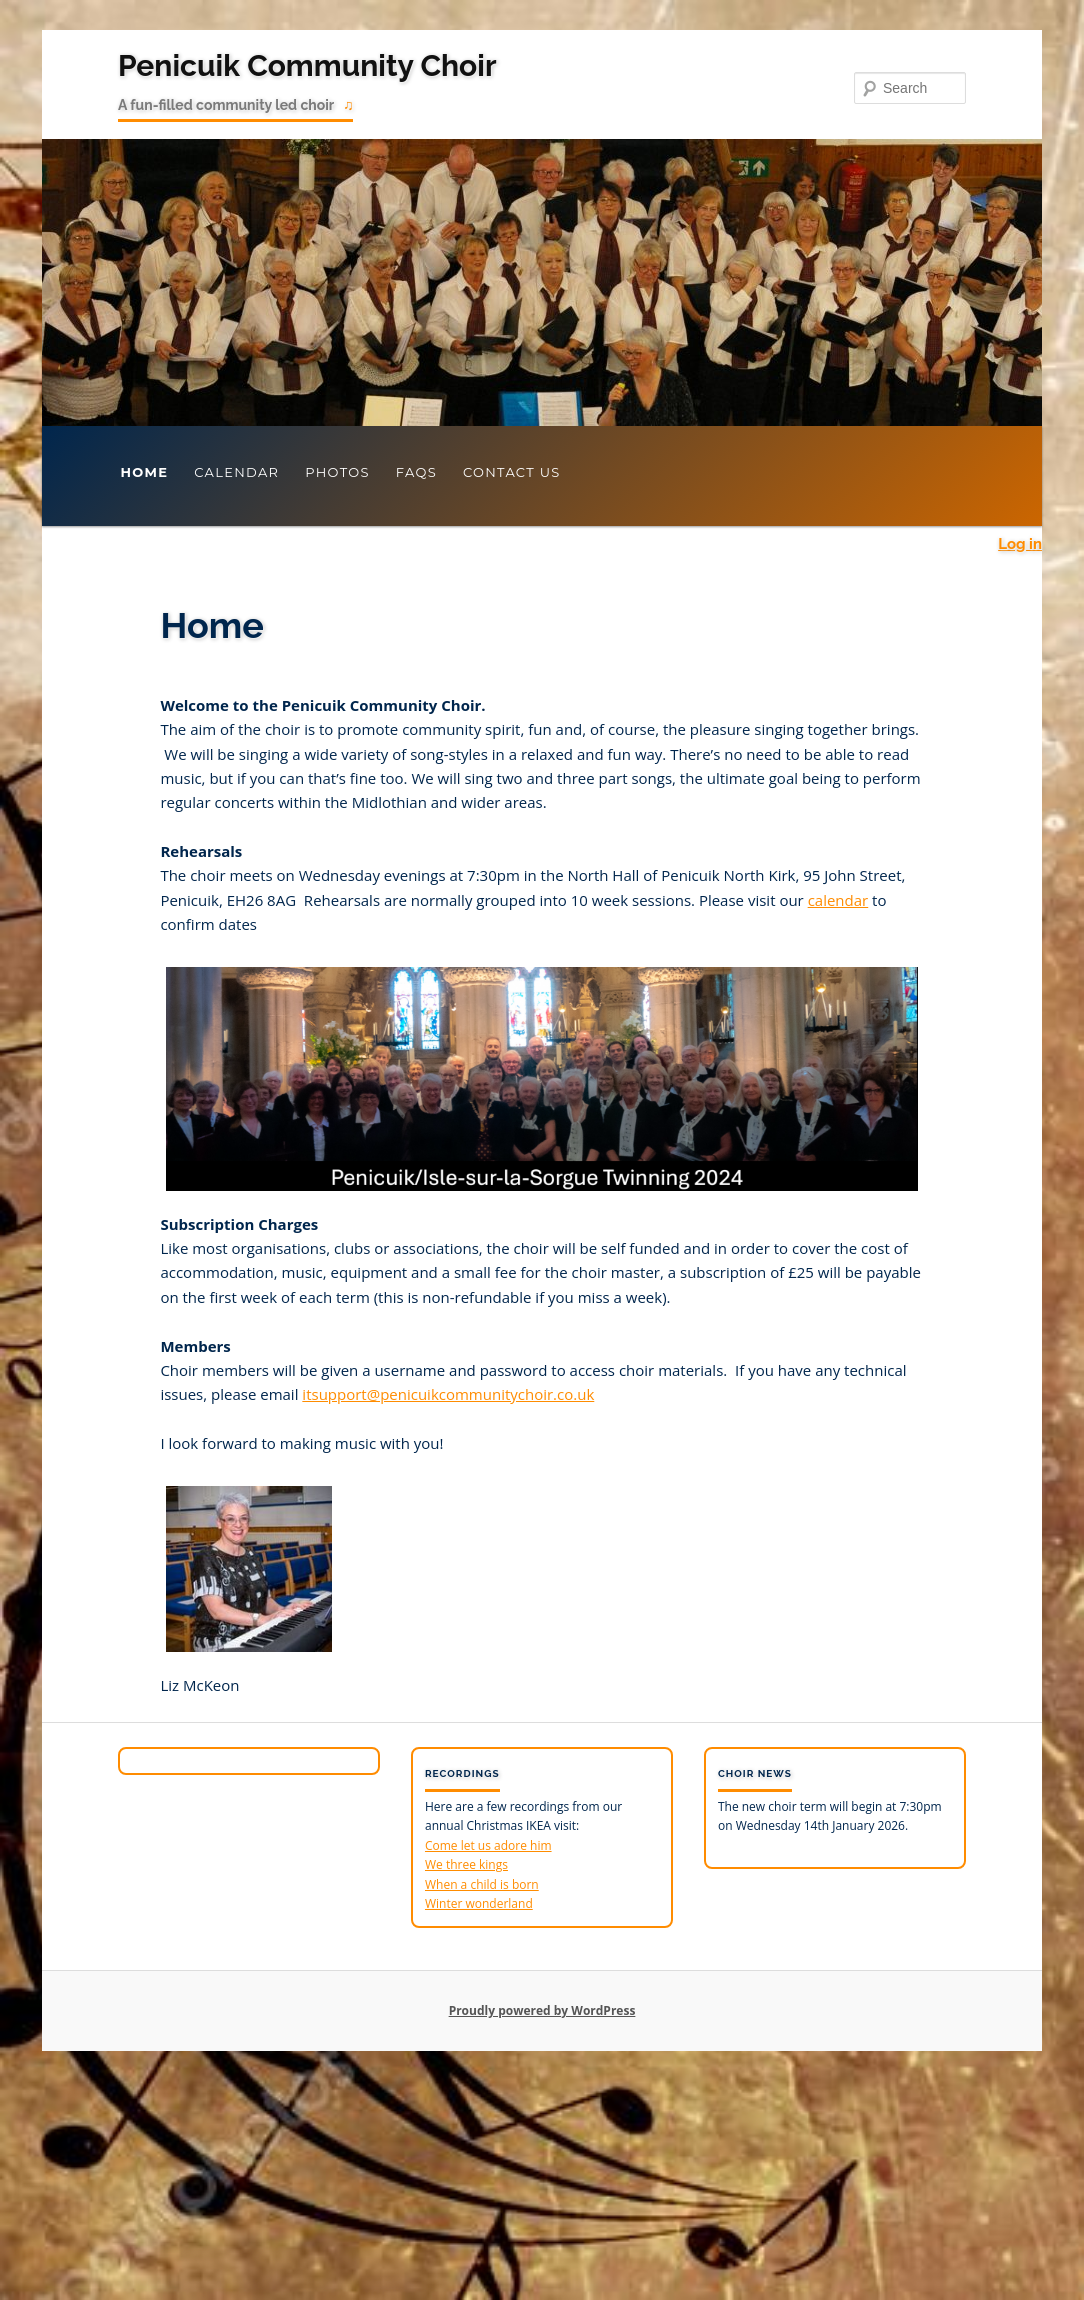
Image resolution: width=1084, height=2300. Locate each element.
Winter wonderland (479, 1903)
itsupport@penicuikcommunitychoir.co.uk (448, 1394)
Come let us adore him (488, 1845)
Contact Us (512, 472)
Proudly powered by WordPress (542, 2010)
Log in (1020, 544)
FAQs (416, 472)
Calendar (236, 472)
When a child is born (482, 1884)
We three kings (466, 1864)
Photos (337, 472)
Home (144, 472)
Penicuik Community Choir (307, 65)
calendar (838, 900)
